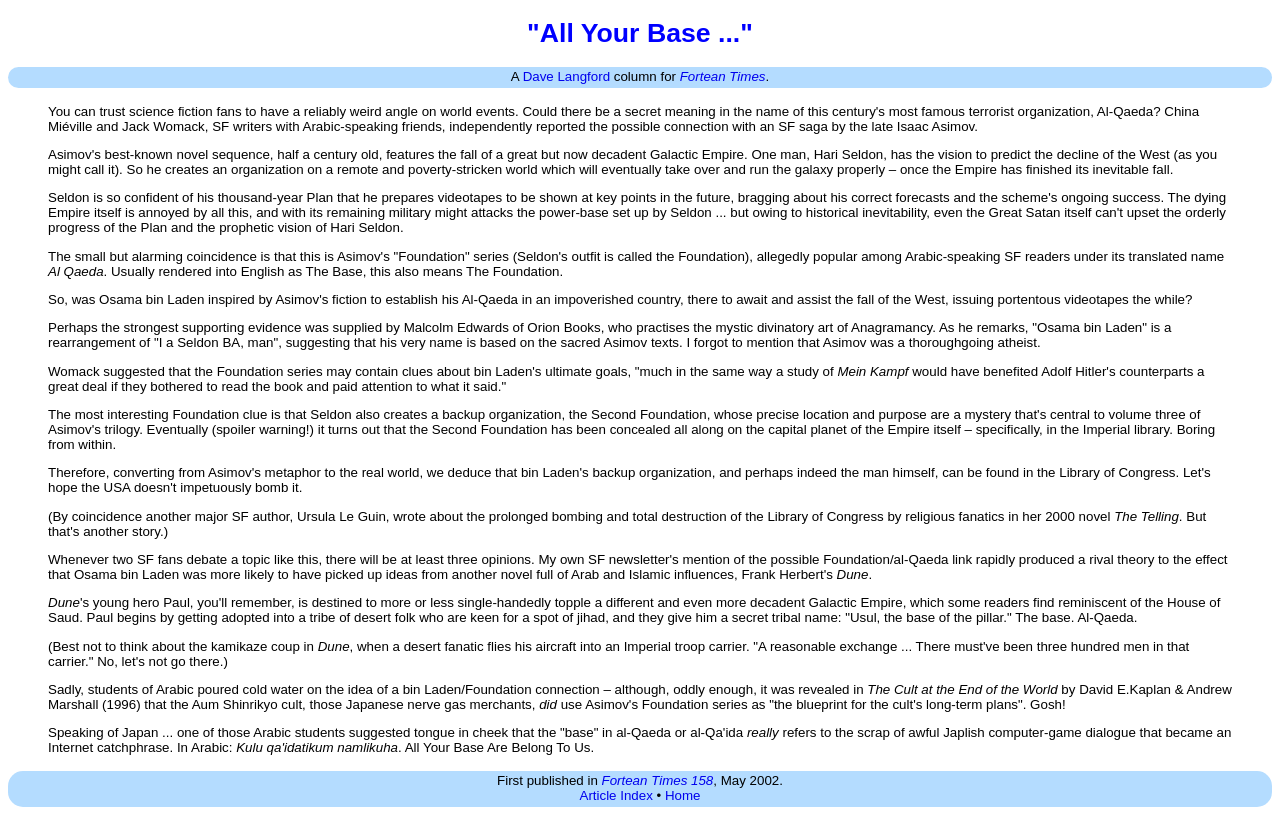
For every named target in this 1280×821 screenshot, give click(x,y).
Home (683, 795)
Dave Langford (566, 76)
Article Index (616, 795)
